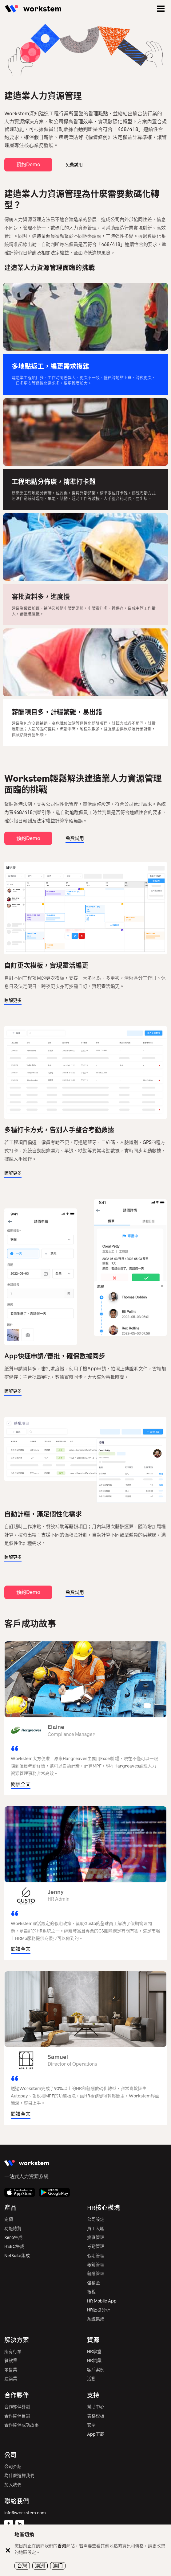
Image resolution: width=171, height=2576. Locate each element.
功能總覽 (13, 2229)
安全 (91, 2425)
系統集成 (95, 2319)
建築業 (10, 2379)
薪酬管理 (95, 2274)
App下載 (95, 2434)
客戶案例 (95, 2370)
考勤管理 (95, 2246)
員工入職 (95, 2229)
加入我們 (13, 2485)
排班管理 (95, 2238)
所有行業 (13, 2352)
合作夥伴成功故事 (21, 2425)
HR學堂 (94, 2352)
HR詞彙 (94, 2361)
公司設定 (95, 2219)
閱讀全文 (20, 1784)
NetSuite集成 (17, 2256)
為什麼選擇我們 (19, 2476)
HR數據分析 (98, 2310)
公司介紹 (13, 2467)
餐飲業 (10, 2361)
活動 (91, 2379)
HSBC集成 (14, 2246)
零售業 (10, 2370)
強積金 (93, 2283)
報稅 (91, 2292)
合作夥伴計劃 (17, 2407)
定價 (8, 2219)
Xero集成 (13, 2238)
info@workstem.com (25, 2513)
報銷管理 (95, 2265)
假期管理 (95, 2256)
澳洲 (40, 2565)
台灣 (22, 2565)
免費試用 (74, 165)
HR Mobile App (102, 2301)
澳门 (58, 2565)
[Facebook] (8, 2524)
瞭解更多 (13, 1000)
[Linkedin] (19, 2524)
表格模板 (95, 2416)
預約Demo (28, 164)
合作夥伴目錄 (17, 2416)
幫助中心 (95, 2407)
